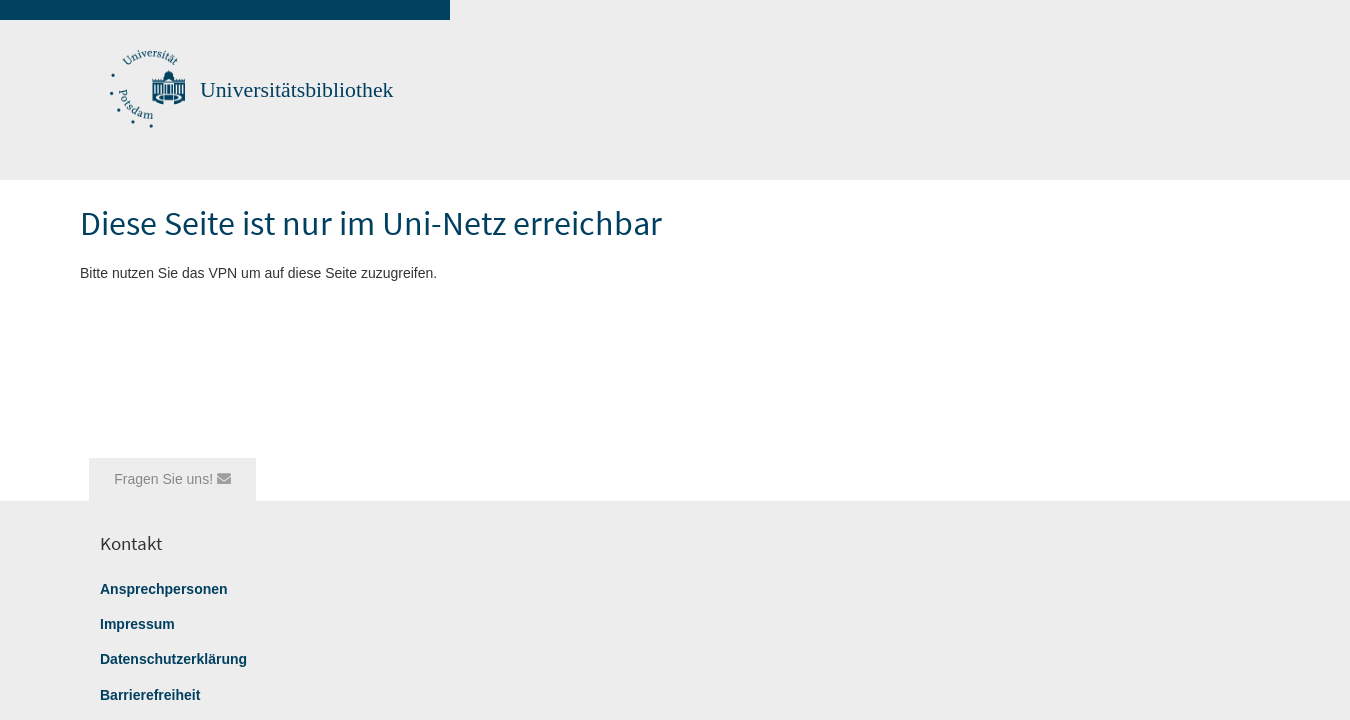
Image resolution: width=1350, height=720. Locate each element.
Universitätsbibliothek (296, 90)
